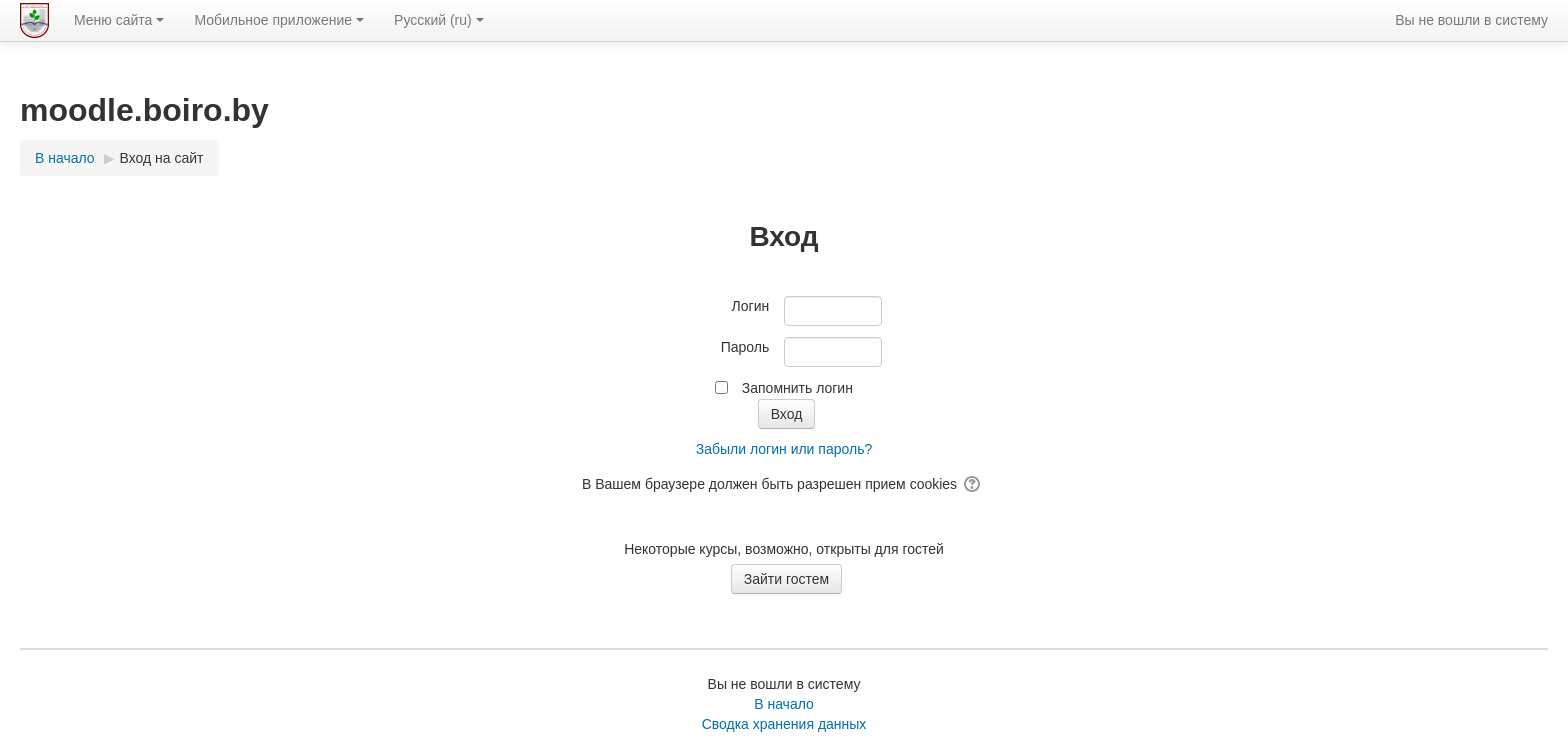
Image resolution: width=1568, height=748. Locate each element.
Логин (751, 306)
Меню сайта (119, 20)
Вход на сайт (162, 158)
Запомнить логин (797, 388)
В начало (784, 704)
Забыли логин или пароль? (784, 449)
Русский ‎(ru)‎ (439, 20)
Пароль (745, 347)
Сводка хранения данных (784, 724)
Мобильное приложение (279, 20)
